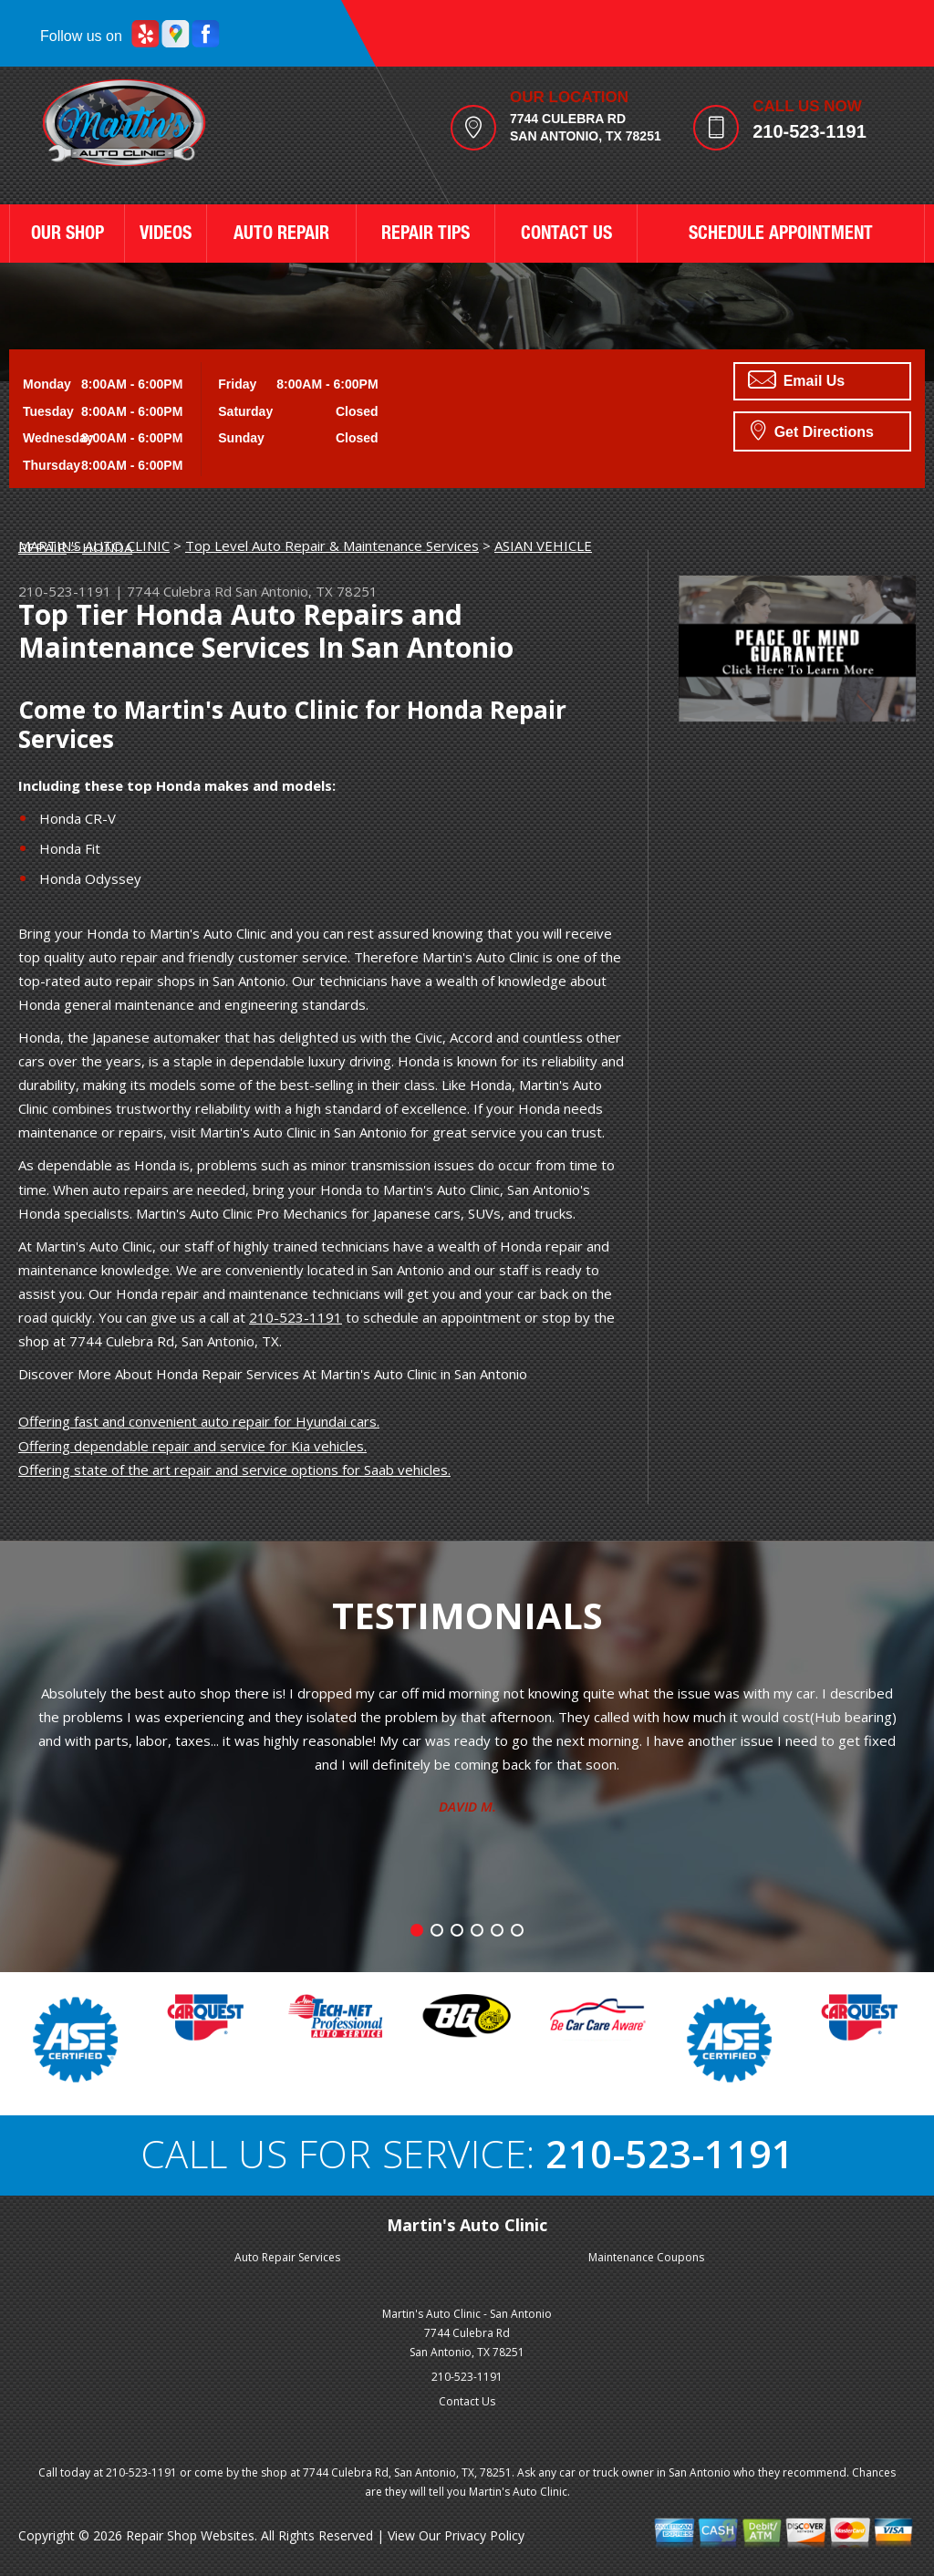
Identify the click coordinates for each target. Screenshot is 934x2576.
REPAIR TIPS (425, 235)
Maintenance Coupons (646, 2257)
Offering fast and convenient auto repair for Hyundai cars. (198, 1421)
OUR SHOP (67, 235)
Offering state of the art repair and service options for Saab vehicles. (234, 1469)
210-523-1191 (809, 131)
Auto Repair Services (287, 2257)
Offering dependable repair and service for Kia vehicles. (192, 1446)
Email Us (796, 379)
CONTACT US (566, 235)
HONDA (107, 547)
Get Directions (812, 430)
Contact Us (467, 2401)
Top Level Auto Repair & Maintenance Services (332, 545)
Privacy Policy (484, 2535)
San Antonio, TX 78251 (306, 591)
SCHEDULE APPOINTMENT (781, 235)
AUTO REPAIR (281, 235)
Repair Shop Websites (190, 2535)
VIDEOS (166, 235)
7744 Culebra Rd (179, 591)
